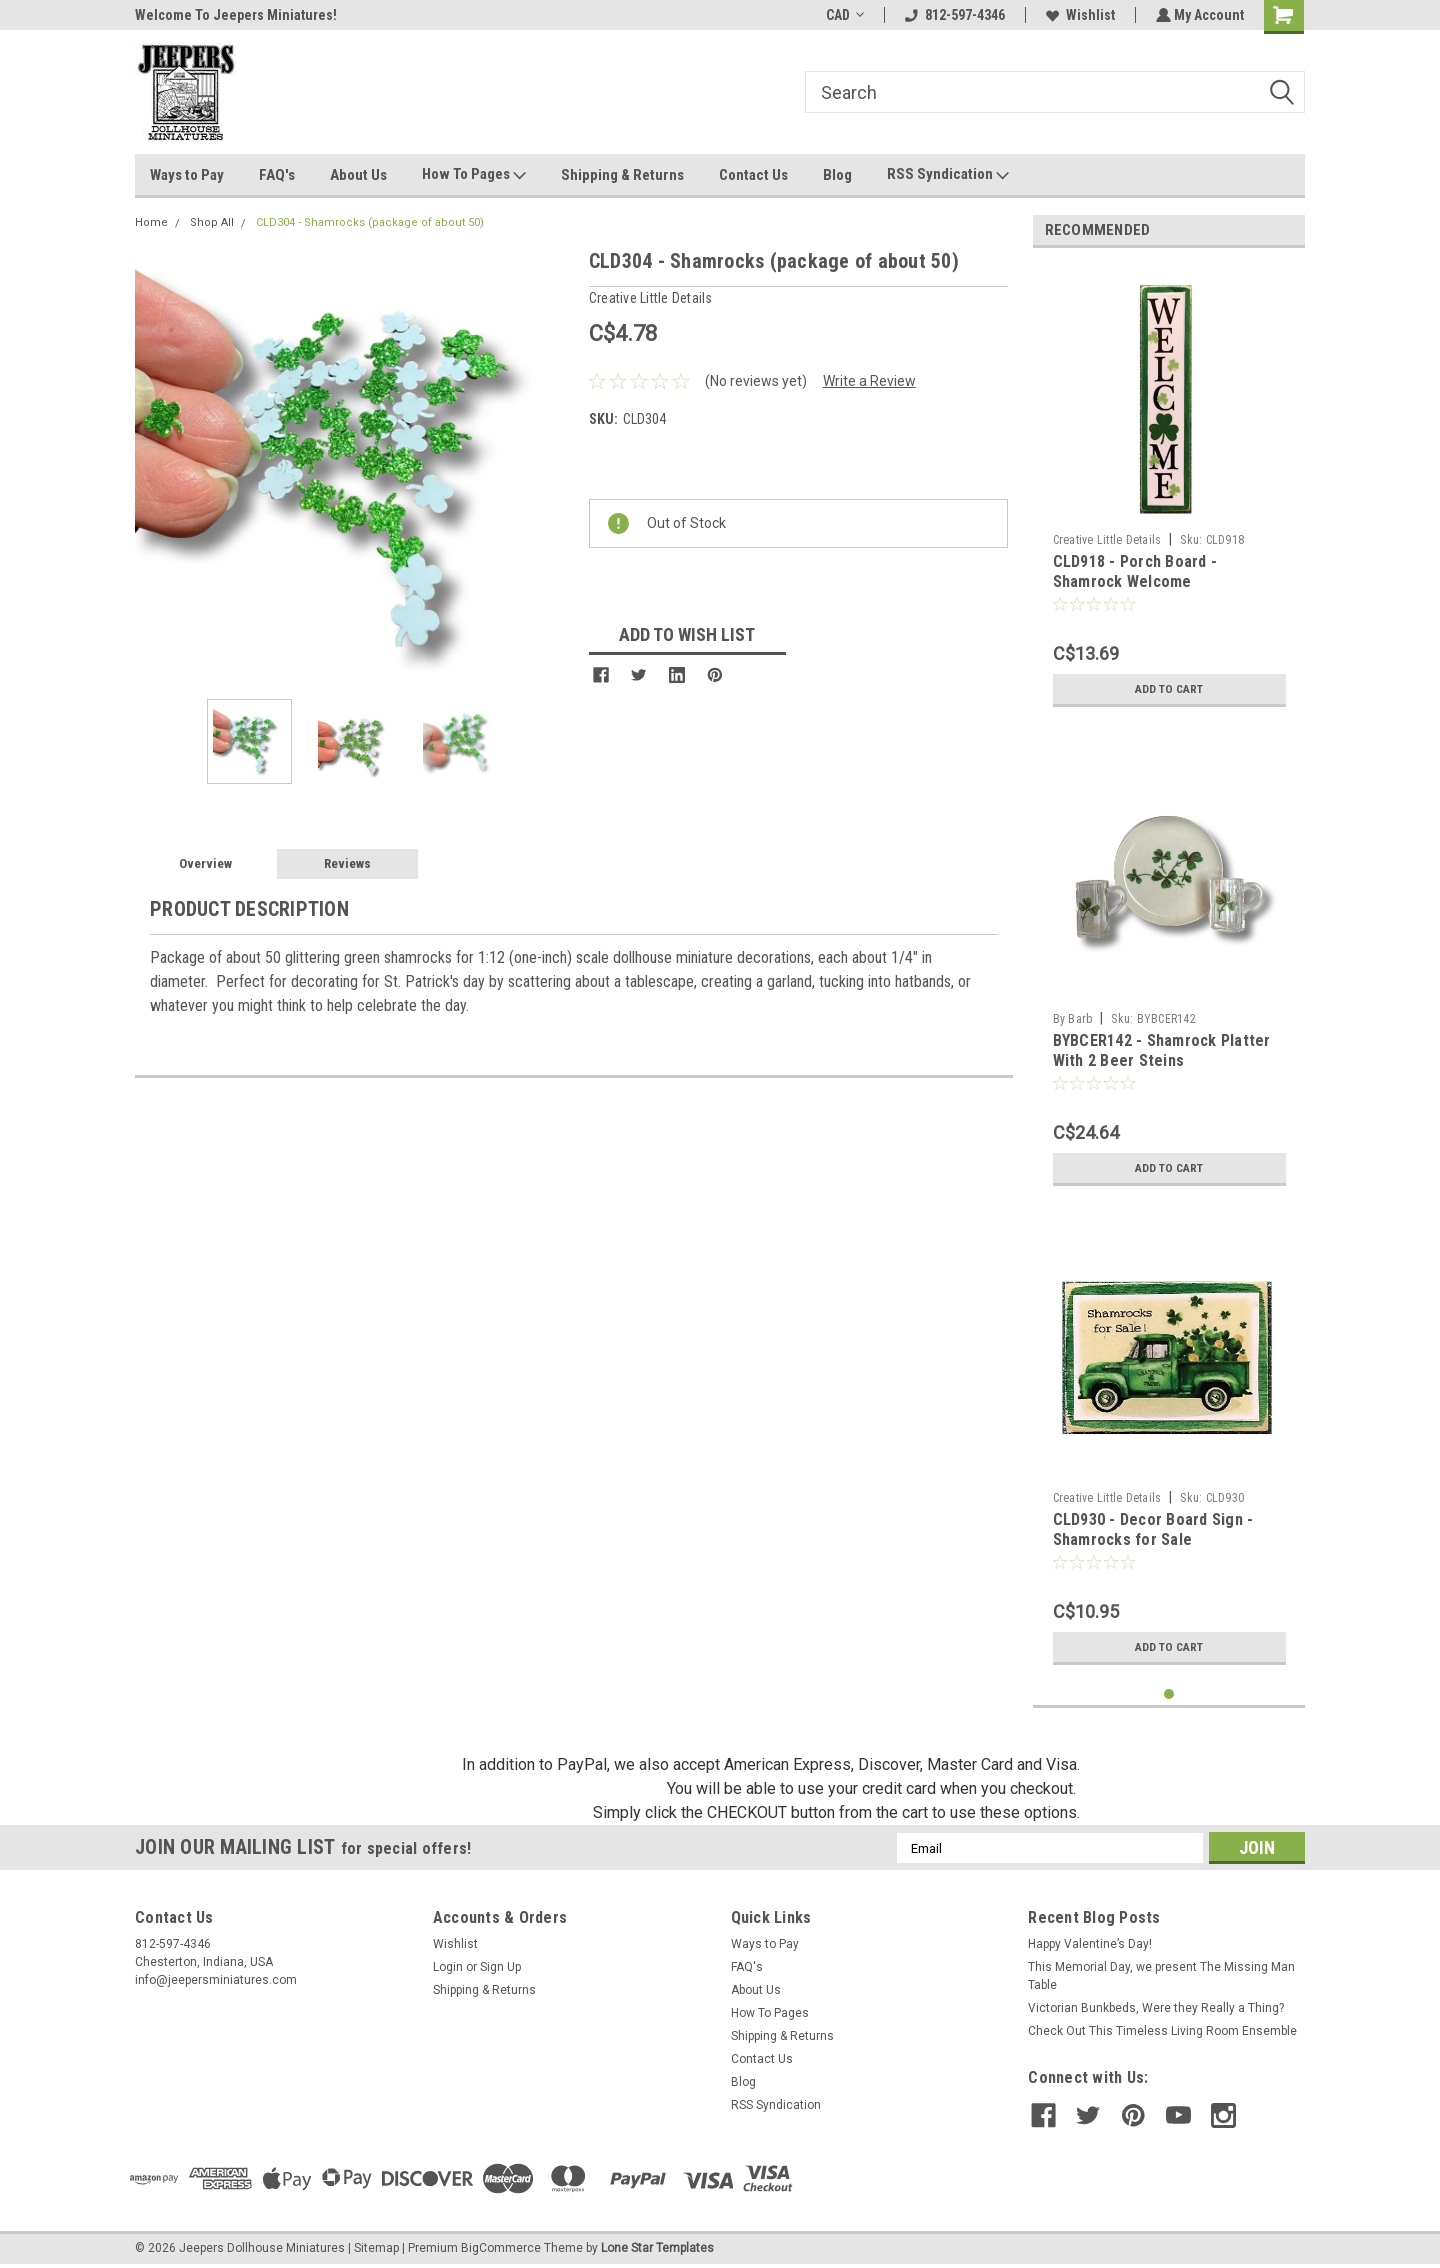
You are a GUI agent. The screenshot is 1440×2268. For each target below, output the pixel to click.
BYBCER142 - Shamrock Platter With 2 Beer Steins (1162, 1050)
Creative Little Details (1107, 540)
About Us (358, 175)
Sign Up (500, 1967)
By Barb (1073, 1019)
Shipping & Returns (622, 175)
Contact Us (753, 175)
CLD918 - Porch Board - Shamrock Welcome (1135, 571)
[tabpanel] (1169, 490)
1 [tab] (1169, 1694)
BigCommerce (501, 2248)
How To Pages (474, 175)
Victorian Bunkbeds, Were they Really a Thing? (1156, 2008)
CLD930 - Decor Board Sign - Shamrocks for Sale (1153, 1529)
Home (151, 222)
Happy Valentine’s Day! (1090, 1944)
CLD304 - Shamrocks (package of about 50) (370, 222)
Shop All (212, 222)
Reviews (347, 863)
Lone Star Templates (657, 2248)
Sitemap (376, 2248)
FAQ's (277, 175)
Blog (837, 175)
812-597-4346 (953, 15)
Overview (205, 863)
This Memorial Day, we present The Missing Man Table (1161, 1976)
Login (448, 1967)
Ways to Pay (187, 175)
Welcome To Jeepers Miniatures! (236, 15)
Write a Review (869, 381)
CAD (843, 15)
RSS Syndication (948, 175)
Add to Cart (1169, 689)
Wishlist (1078, 15)
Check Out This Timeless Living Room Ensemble (1162, 2031)
